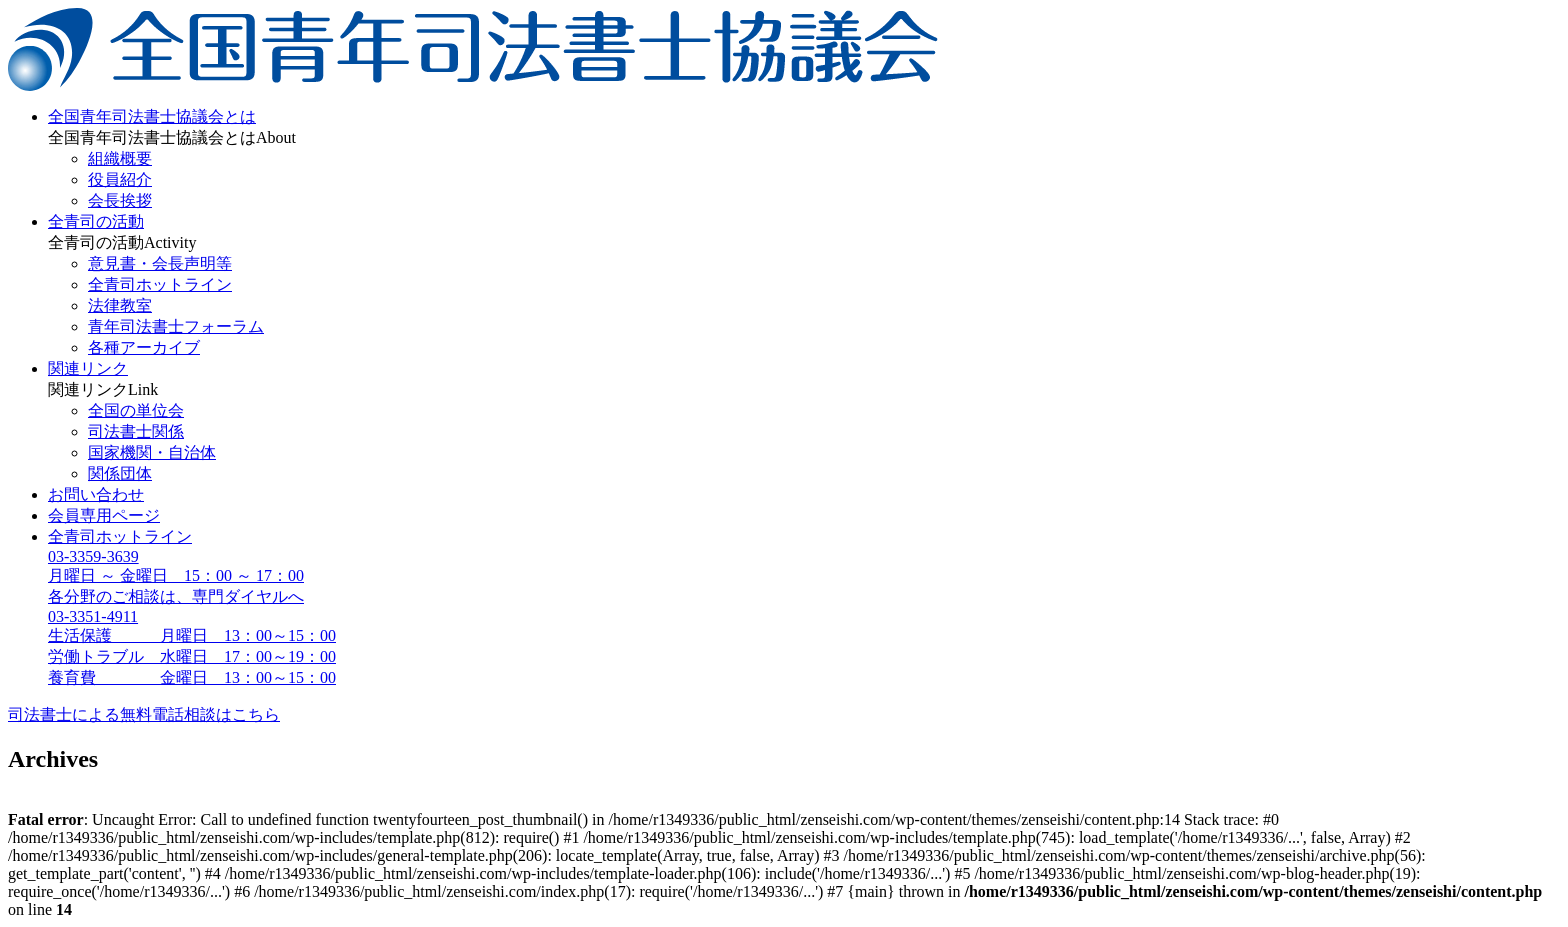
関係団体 (120, 473)
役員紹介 (120, 179)
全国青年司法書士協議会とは (152, 116)
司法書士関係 (136, 431)
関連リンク (88, 368)
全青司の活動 (96, 221)
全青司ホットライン (160, 284)
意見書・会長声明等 (160, 263)
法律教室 (120, 305)
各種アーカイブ (144, 347)
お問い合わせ (96, 494)
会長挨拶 (120, 200)
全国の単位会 (136, 410)
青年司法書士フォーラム (176, 326)
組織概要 (120, 158)
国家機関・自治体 (152, 452)
